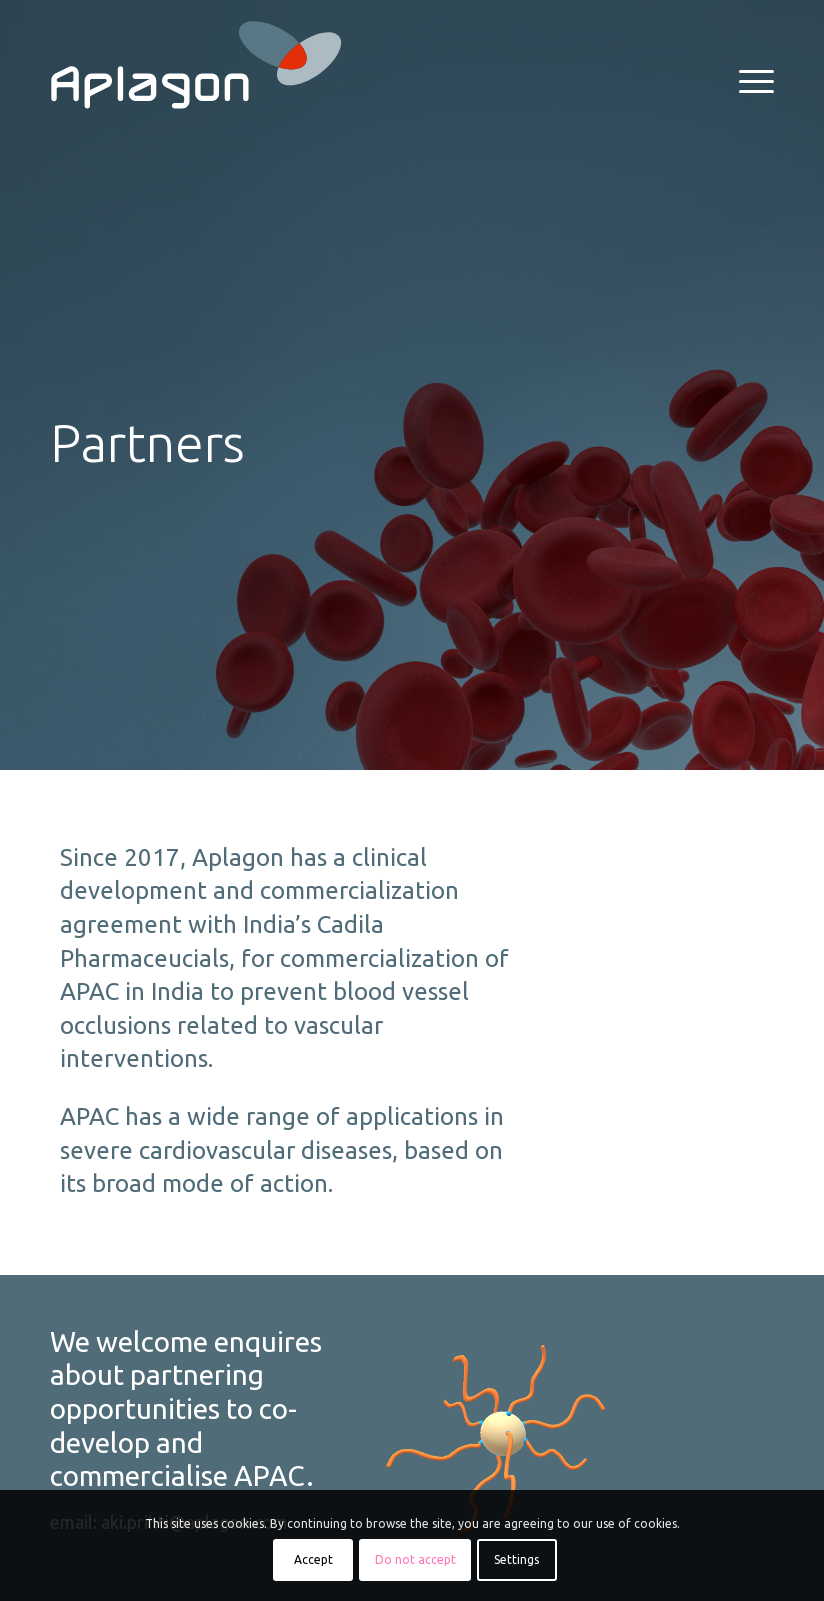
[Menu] (746, 80)
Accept (313, 1559)
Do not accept (415, 1559)
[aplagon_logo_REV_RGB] (196, 65)
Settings (516, 1559)
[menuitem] (746, 80)
